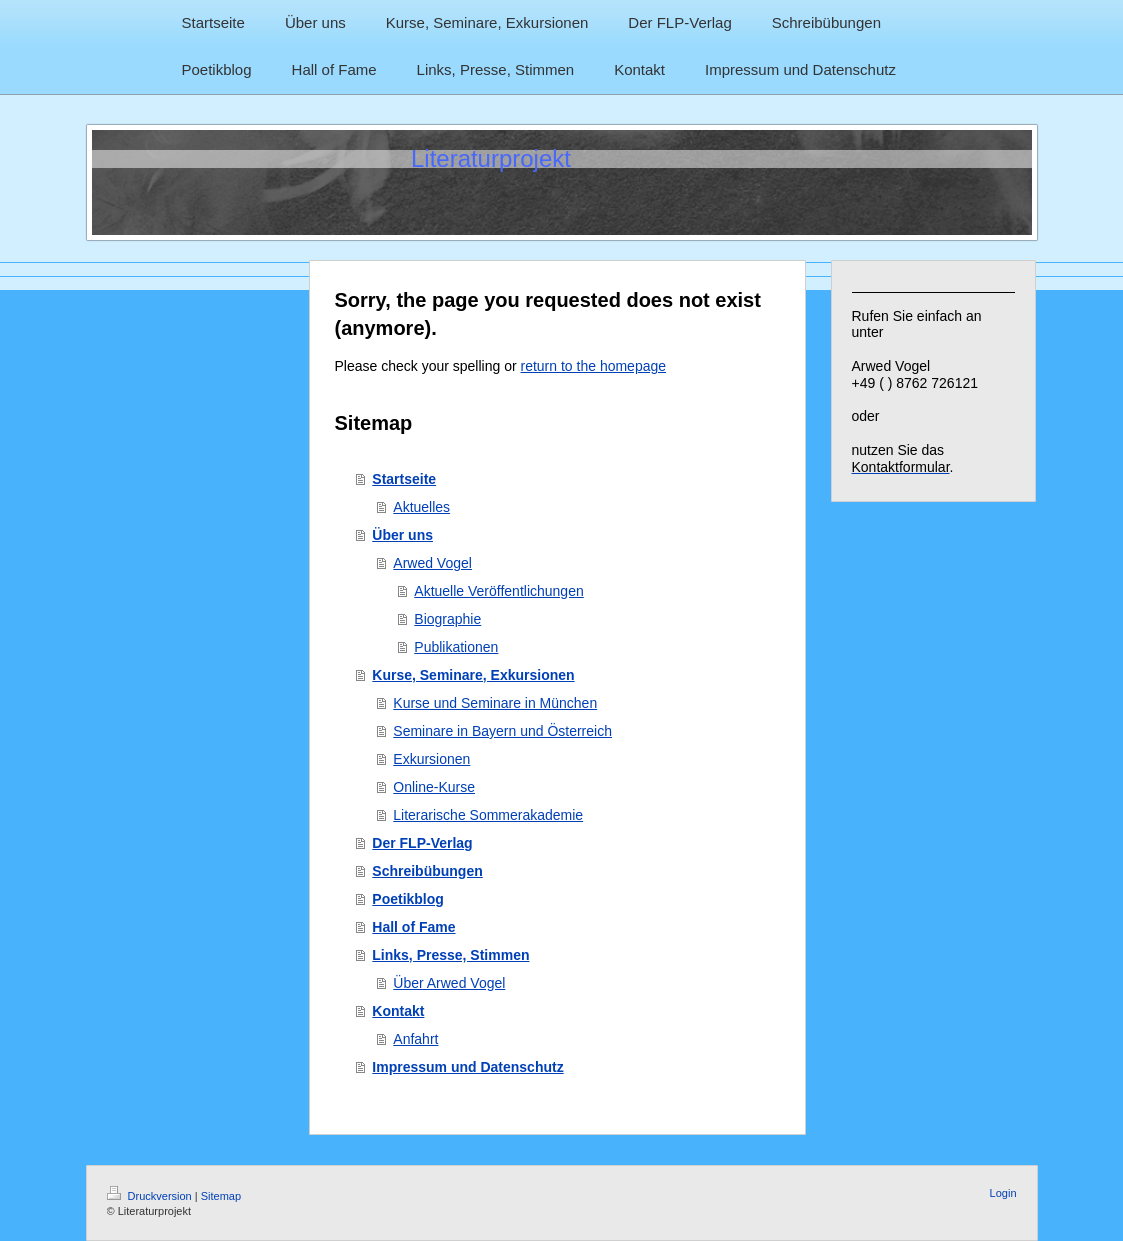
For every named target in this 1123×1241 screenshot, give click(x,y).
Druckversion (151, 1196)
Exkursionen (431, 759)
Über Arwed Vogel (449, 983)
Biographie (447, 619)
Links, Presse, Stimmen (450, 955)
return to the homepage (594, 366)
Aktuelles (421, 507)
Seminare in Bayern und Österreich (502, 731)
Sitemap (221, 1196)
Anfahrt (415, 1039)
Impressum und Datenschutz (467, 1067)
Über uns (402, 535)
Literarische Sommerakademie (488, 815)
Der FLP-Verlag (422, 843)
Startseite (404, 479)
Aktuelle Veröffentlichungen (498, 591)
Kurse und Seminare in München (495, 703)
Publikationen (456, 647)
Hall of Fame (413, 927)
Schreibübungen (427, 871)
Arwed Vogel (432, 563)
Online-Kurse (434, 787)
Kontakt (398, 1011)
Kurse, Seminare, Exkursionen (473, 675)
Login (1003, 1193)
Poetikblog (408, 899)
